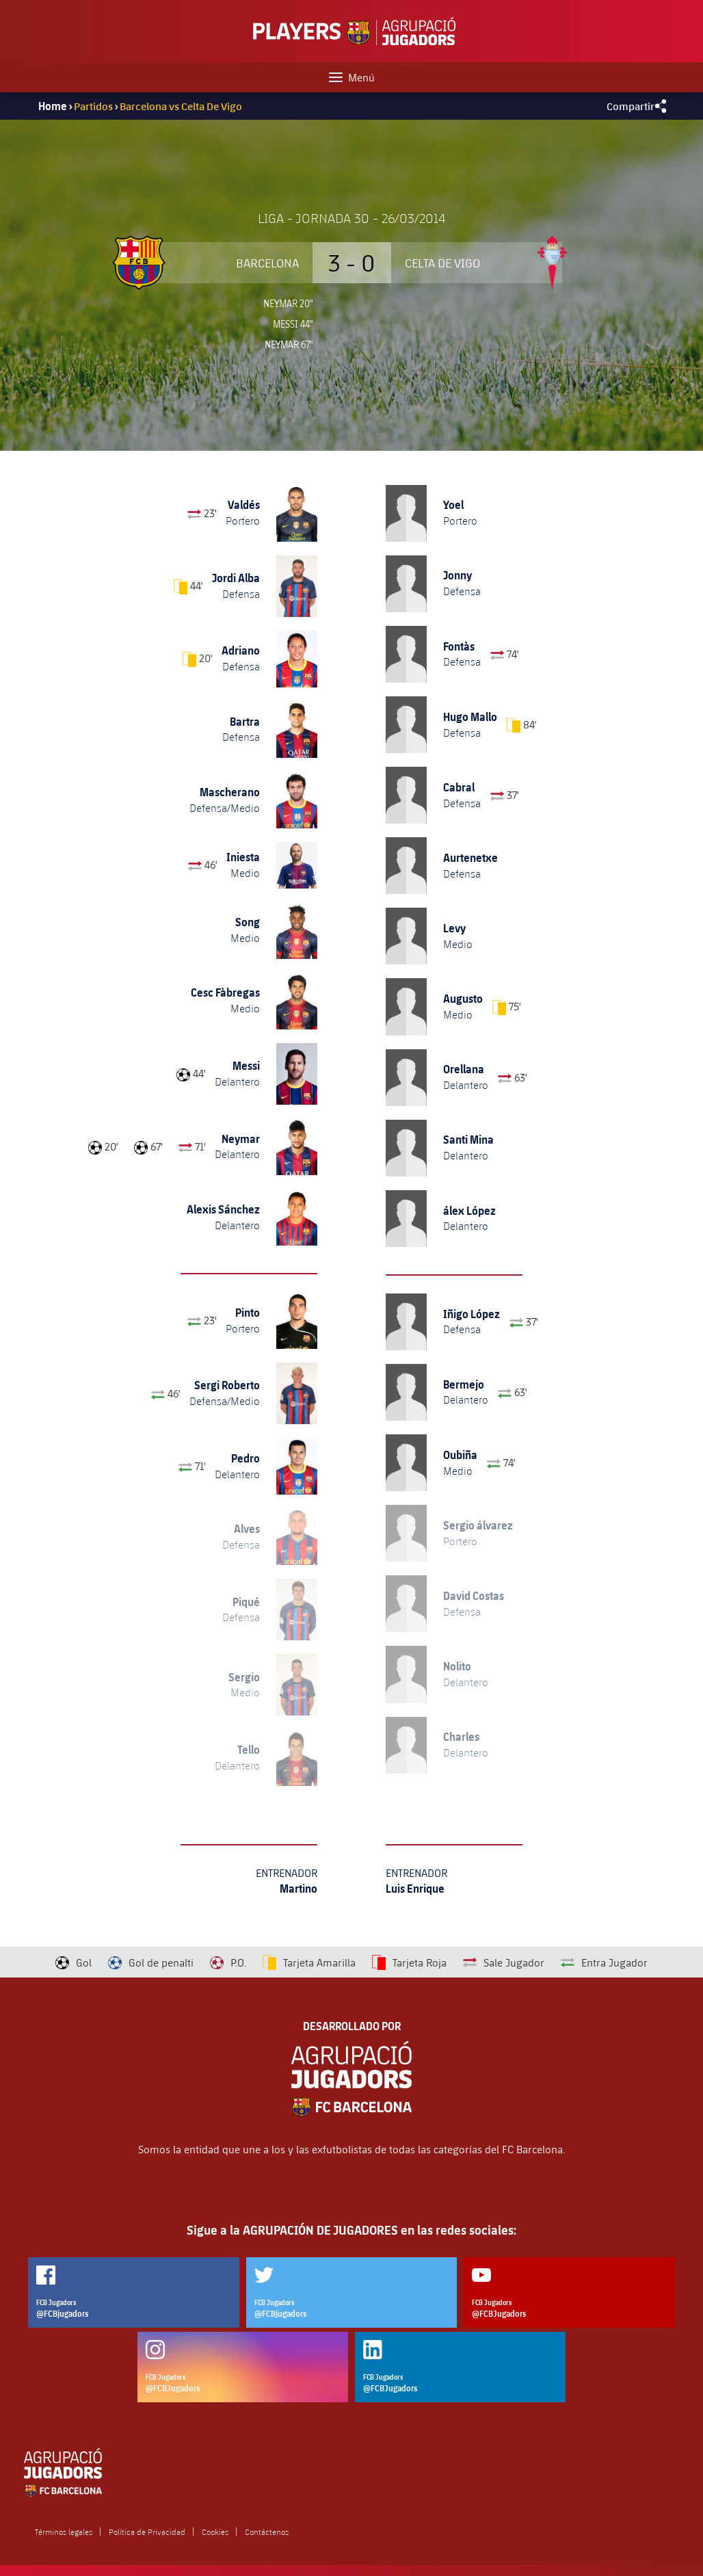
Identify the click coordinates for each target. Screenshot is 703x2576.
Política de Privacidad (147, 2531)
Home (52, 106)
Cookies (215, 2531)
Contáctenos (267, 2531)
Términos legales (63, 2531)
